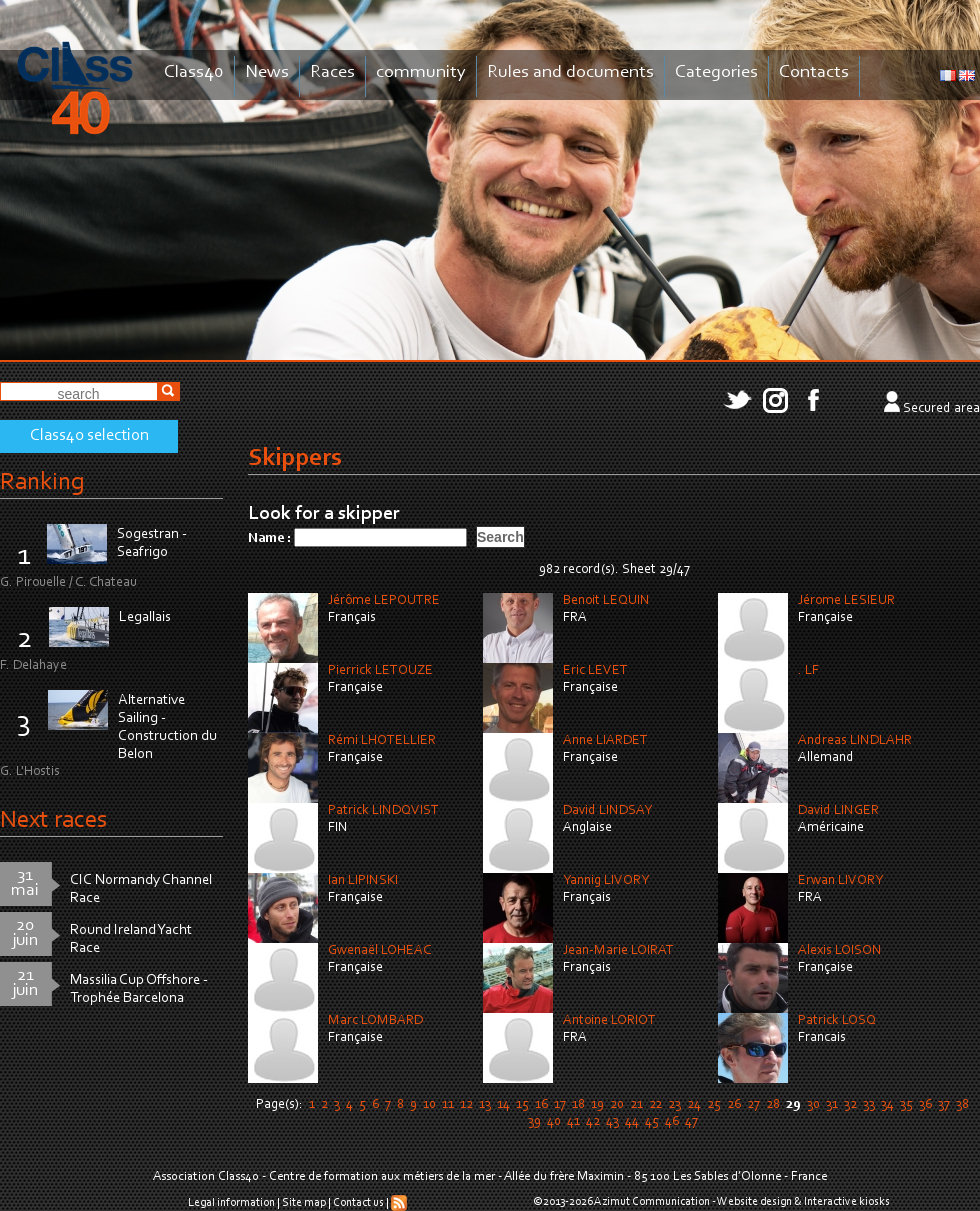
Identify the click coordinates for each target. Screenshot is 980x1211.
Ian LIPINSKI (363, 881)
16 (541, 1105)
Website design (754, 1202)
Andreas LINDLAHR (855, 741)
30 (813, 1105)
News (267, 72)
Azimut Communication (652, 1202)
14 (503, 1105)
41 (573, 1122)
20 (617, 1105)
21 (636, 1105)
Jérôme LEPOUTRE (384, 601)
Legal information (231, 1203)
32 (850, 1105)
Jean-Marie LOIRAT (618, 951)
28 (773, 1105)
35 (906, 1105)
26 (734, 1105)
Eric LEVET (595, 671)
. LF (808, 671)
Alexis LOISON (840, 951)
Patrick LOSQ (837, 1021)
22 (655, 1105)
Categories (716, 72)
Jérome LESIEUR (846, 601)
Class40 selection (89, 436)
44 (632, 1122)
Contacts (814, 72)
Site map (304, 1203)
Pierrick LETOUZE (380, 671)
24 (694, 1105)
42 (593, 1122)
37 (944, 1105)
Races (332, 72)
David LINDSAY (607, 811)
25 (714, 1105)
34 (887, 1105)
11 (448, 1105)
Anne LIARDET (605, 741)
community (421, 72)
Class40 (194, 72)
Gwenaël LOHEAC (379, 951)
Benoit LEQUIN (606, 601)
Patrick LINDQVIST (383, 811)
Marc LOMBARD (375, 1021)
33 (869, 1105)
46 (672, 1122)
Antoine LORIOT (609, 1021)
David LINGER (838, 811)
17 (560, 1105)
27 (753, 1105)
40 (554, 1122)
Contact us (358, 1203)
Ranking (42, 482)
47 (691, 1122)
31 (832, 1105)
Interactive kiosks (847, 1202)
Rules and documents (570, 72)
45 (652, 1122)
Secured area (941, 409)
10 (429, 1105)
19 (597, 1105)
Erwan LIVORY (840, 881)
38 (962, 1105)
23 (674, 1105)
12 (466, 1105)
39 (534, 1122)
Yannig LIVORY (606, 881)
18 (578, 1105)
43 (612, 1122)
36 (925, 1105)
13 (485, 1105)
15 (522, 1105)
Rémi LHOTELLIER (382, 741)
